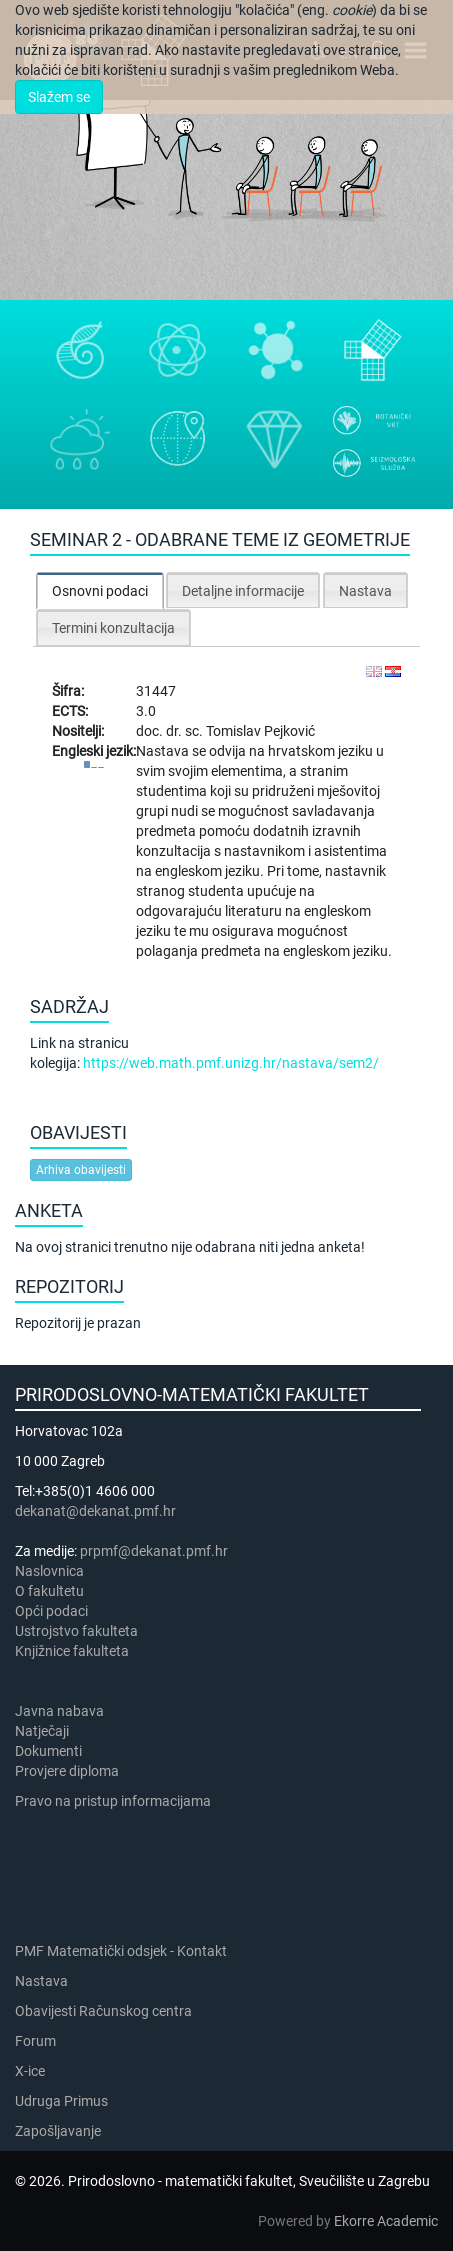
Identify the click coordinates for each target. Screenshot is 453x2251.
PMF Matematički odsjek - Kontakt (121, 1951)
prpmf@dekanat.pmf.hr (154, 1551)
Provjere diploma (67, 1771)
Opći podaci (51, 1611)
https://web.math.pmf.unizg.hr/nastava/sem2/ (231, 1063)
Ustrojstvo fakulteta (76, 1631)
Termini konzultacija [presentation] (113, 628)
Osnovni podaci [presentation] (100, 591)
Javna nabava (59, 1711)
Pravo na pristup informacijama (116, 1801)
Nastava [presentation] (365, 591)
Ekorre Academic (386, 2221)
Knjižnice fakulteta (72, 1651)
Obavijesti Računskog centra (103, 2011)
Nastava (41, 1981)
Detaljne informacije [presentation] (243, 591)
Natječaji (42, 1731)
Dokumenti (48, 1751)
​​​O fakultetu (49, 1591)
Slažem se (59, 97)
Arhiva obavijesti (81, 1170)
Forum (35, 2041)
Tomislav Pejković (260, 731)
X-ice (30, 2071)
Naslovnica (49, 1571)
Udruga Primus (61, 2101)
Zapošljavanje (58, 2131)
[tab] (100, 590)
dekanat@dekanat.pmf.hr (95, 1511)
